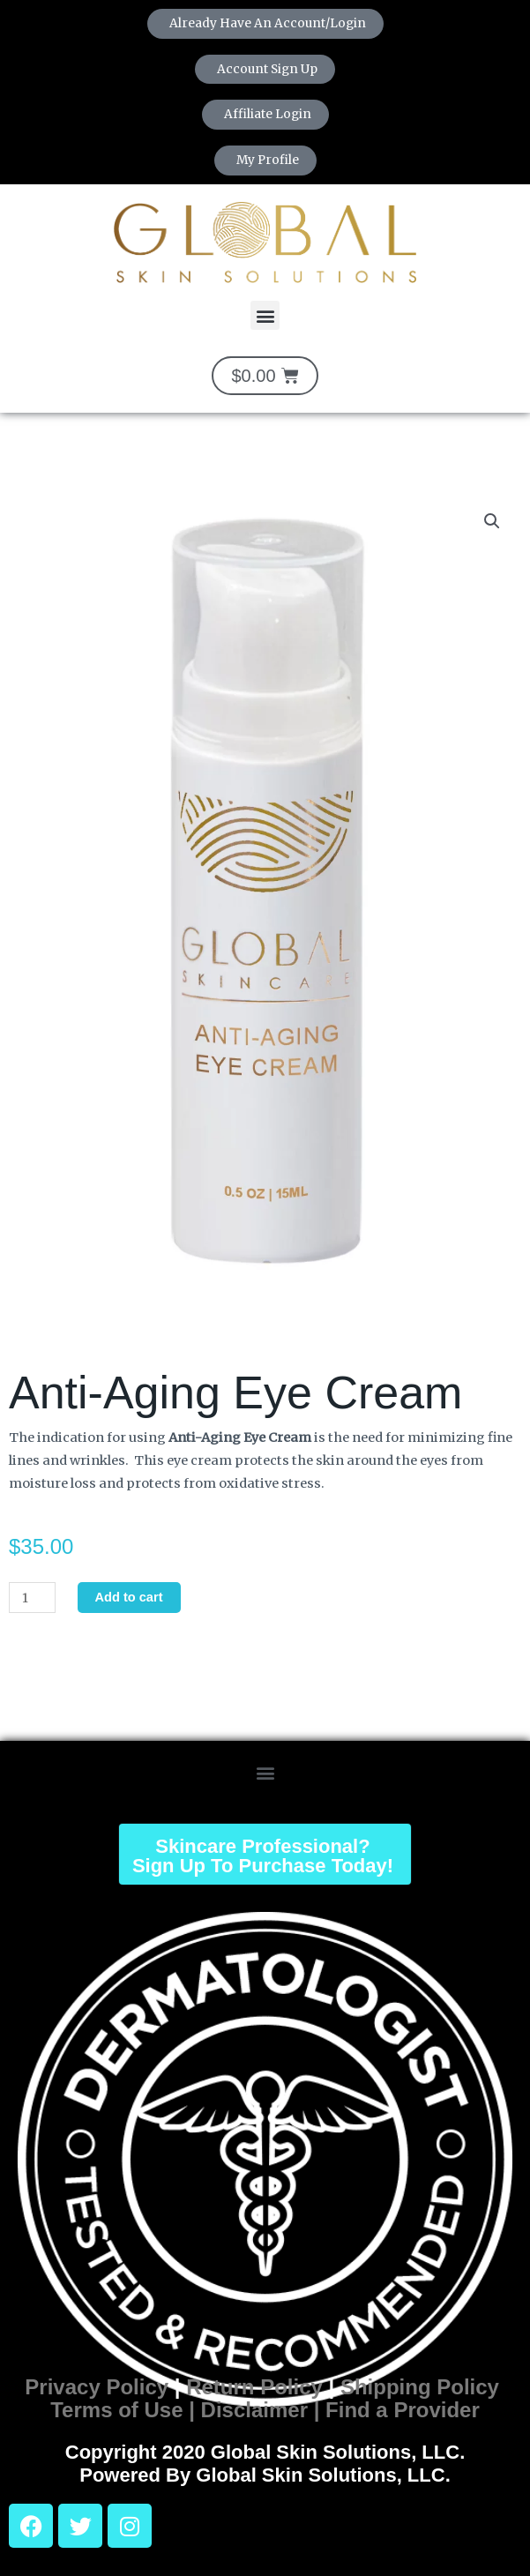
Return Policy (254, 2387)
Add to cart (129, 1597)
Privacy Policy (96, 2387)
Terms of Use (116, 2410)
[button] (265, 315)
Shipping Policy (419, 2387)
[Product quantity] (32, 1597)
